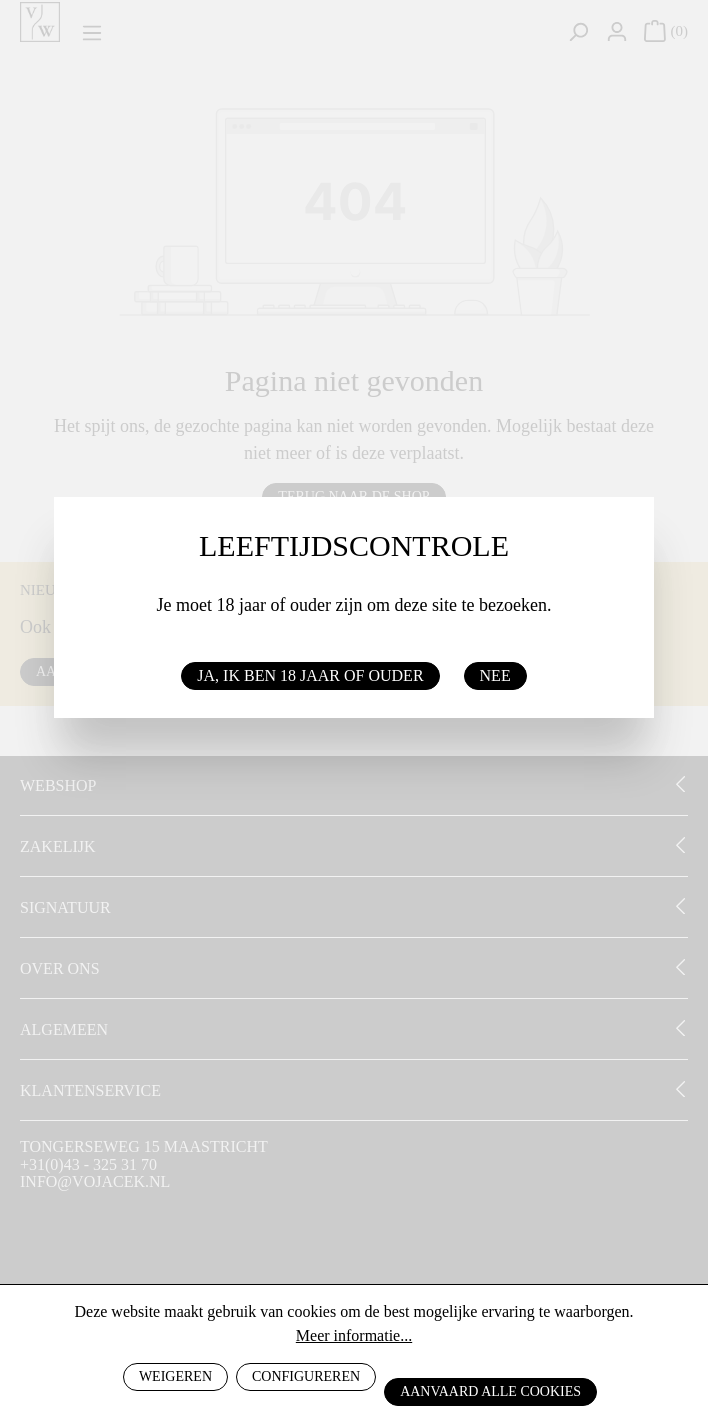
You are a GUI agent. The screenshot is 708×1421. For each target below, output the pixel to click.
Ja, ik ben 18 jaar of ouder (310, 675)
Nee (495, 675)
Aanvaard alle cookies (490, 1391)
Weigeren (175, 1376)
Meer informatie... (354, 1335)
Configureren (306, 1376)
